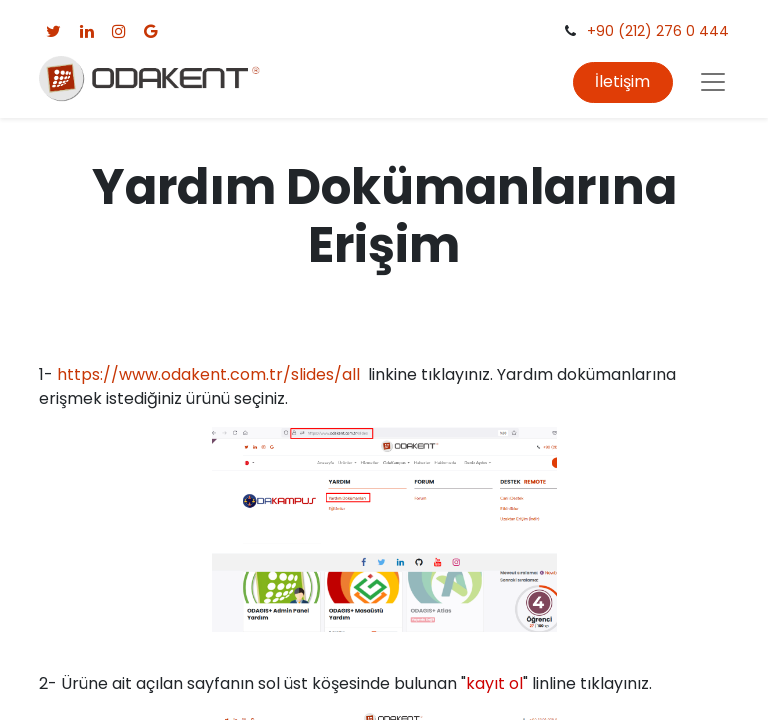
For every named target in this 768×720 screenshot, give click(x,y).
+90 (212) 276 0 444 (658, 31)
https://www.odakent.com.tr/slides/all (208, 374)
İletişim (622, 81)
